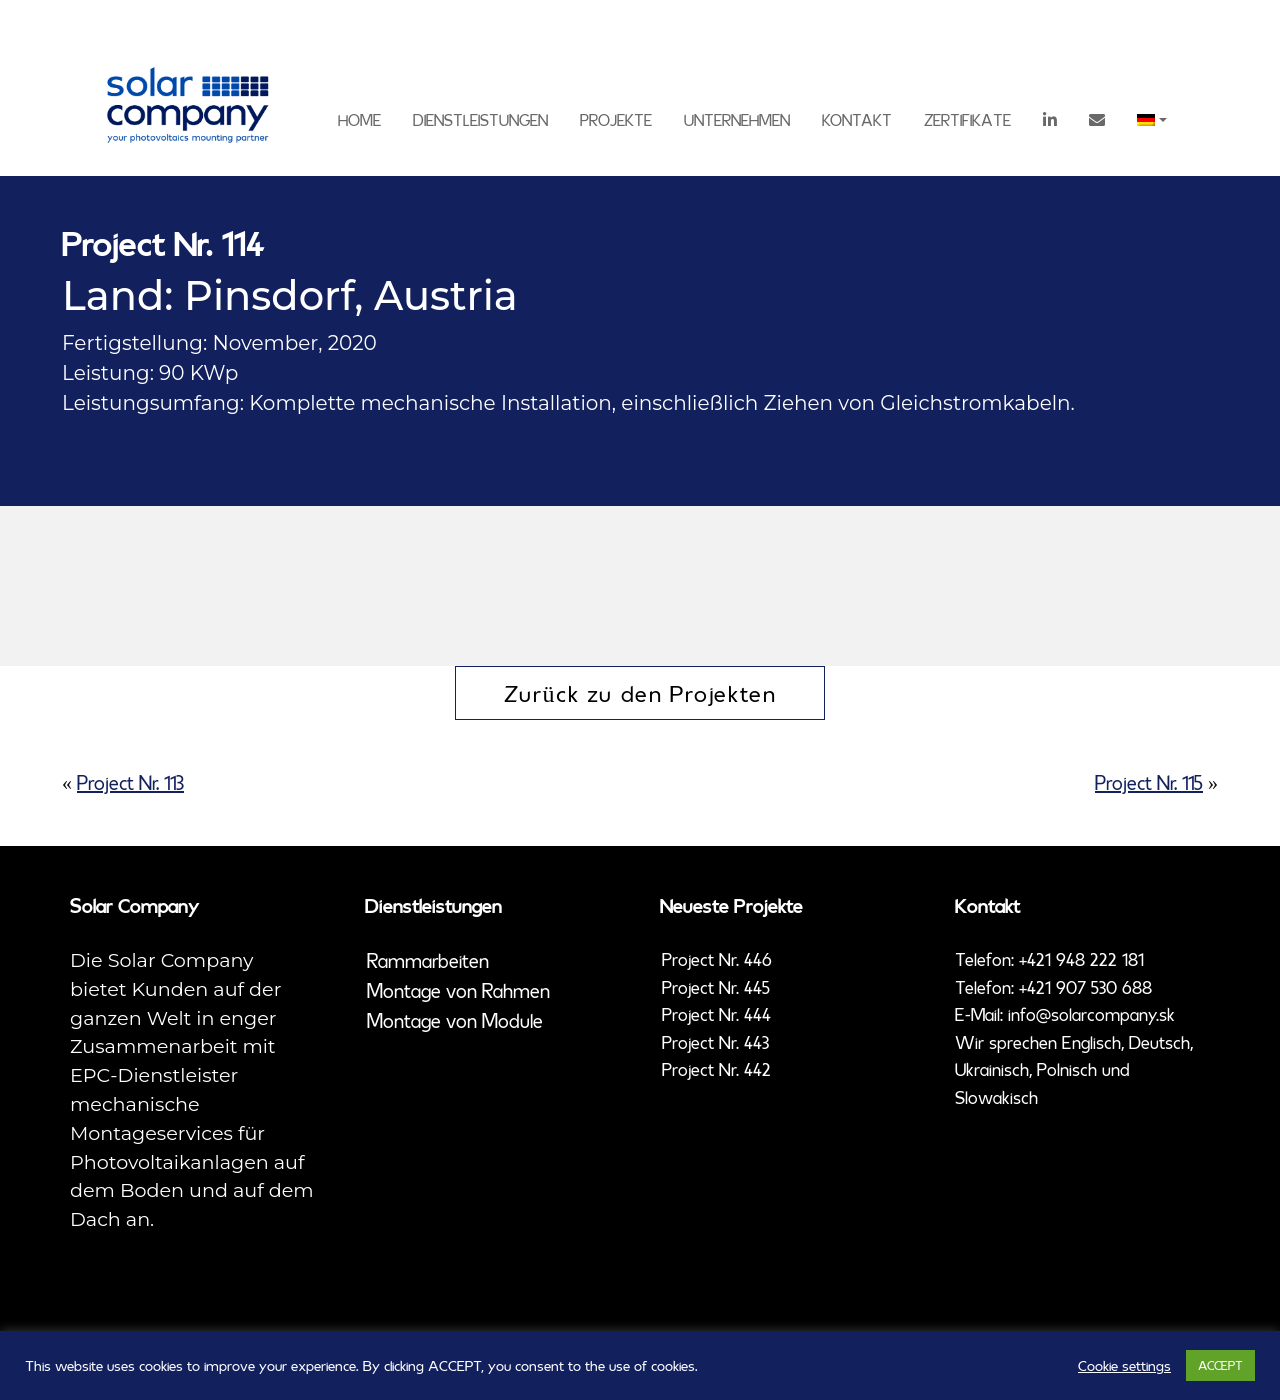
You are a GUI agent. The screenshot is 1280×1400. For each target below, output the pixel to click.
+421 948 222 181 (1081, 959)
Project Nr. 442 (716, 1069)
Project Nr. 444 (716, 1014)
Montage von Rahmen (458, 990)
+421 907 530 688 (1085, 987)
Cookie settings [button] (1124, 1366)
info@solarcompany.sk (1091, 1014)
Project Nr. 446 (717, 959)
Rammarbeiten (428, 960)
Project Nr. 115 (1149, 782)
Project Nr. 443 (715, 1042)
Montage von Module (455, 1020)
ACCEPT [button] (1220, 1365)
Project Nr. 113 (130, 782)
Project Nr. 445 (716, 987)
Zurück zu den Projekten (640, 693)
